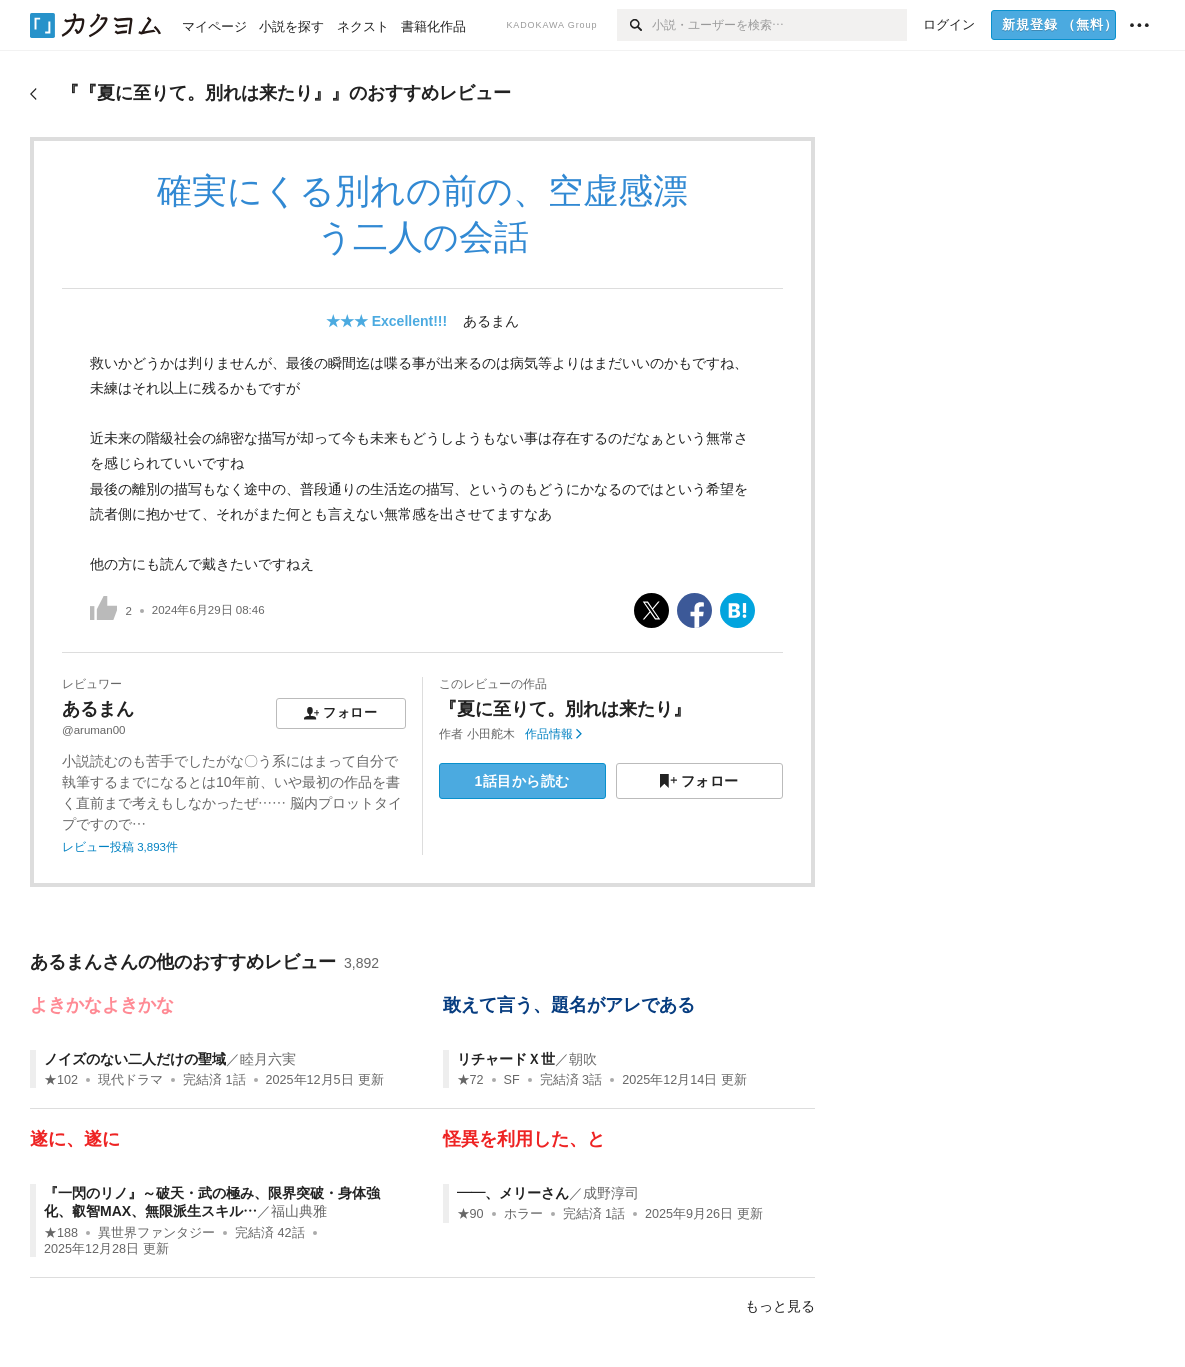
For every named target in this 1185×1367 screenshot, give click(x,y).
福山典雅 (299, 1211)
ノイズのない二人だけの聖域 (135, 1059)
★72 (470, 1080)
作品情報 (553, 734)
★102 (61, 1080)
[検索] (634, 25)
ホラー (523, 1214)
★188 (61, 1233)
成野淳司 (611, 1193)
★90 (470, 1214)
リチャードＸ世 (506, 1059)
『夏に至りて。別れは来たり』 (565, 709)
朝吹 (583, 1059)
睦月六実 (268, 1059)
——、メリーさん (513, 1193)
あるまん (491, 321)
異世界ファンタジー (156, 1233)
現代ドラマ (130, 1080)
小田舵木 (491, 734)
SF (512, 1080)
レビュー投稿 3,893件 (120, 847)
